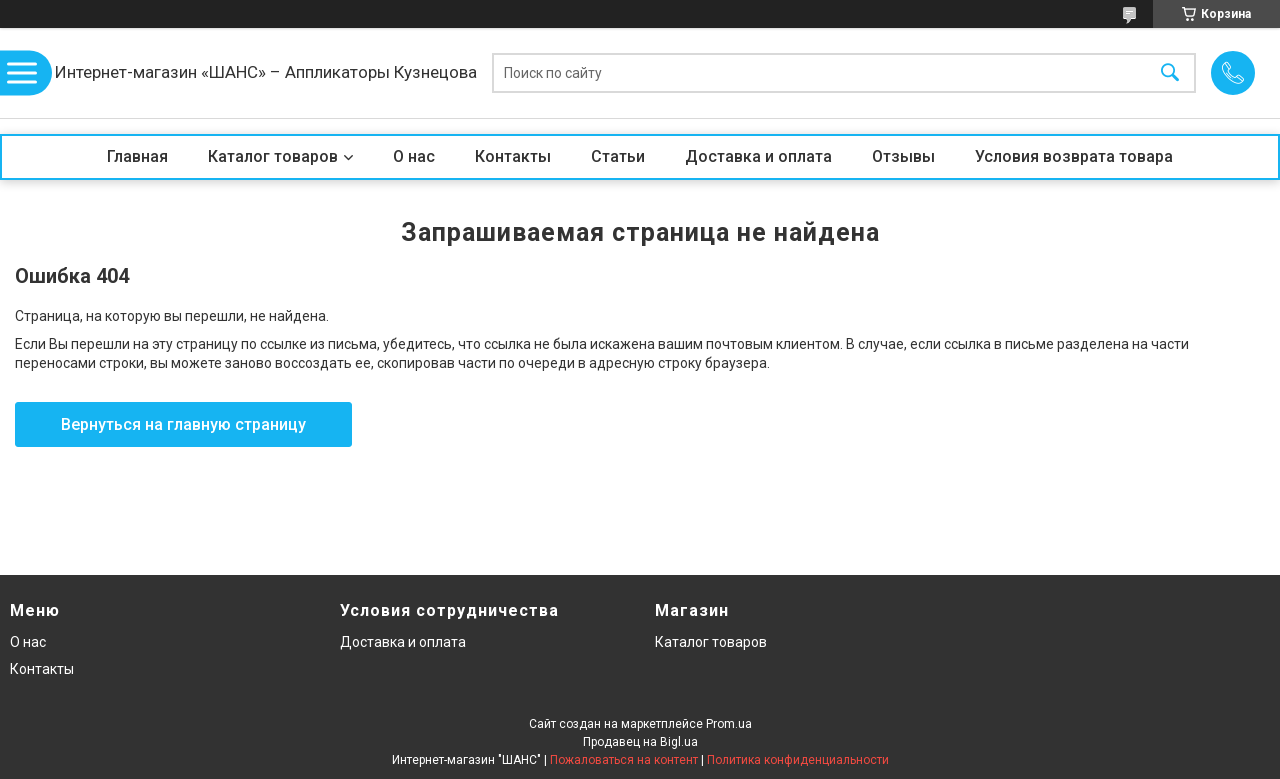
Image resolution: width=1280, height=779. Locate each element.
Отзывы (903, 156)
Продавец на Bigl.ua (640, 742)
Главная (137, 156)
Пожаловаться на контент (624, 760)
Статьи (618, 156)
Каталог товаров (273, 156)
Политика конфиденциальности (798, 760)
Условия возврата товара (1074, 156)
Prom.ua (729, 724)
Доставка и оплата (758, 156)
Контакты (513, 156)
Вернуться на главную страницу (183, 424)
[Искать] (1170, 73)
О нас (414, 156)
